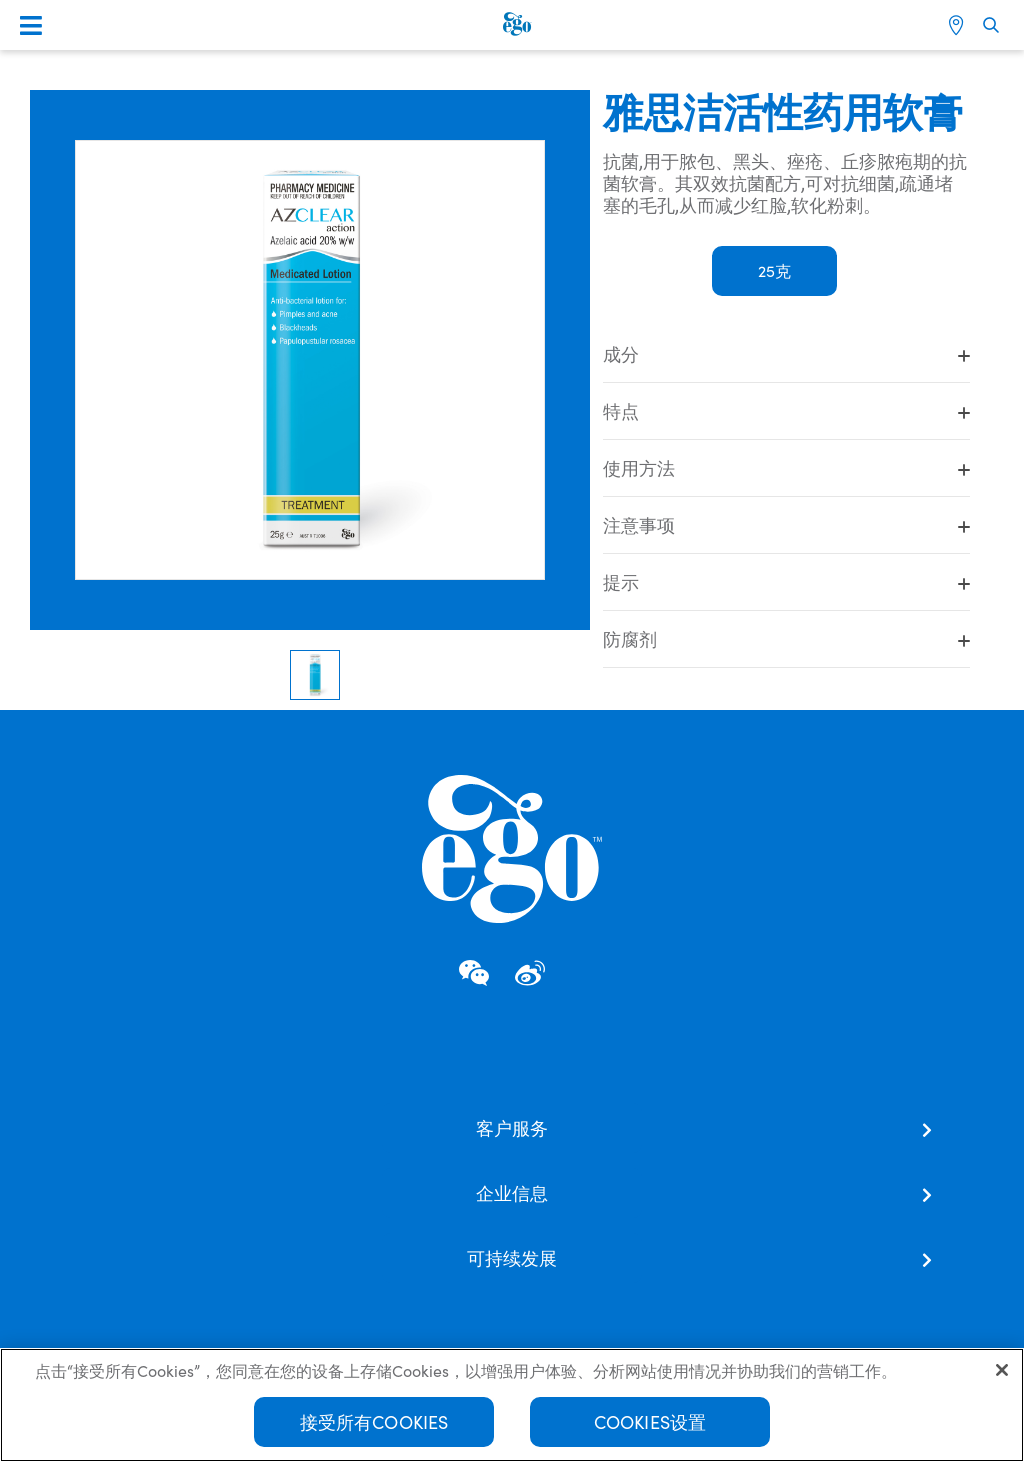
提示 (786, 582)
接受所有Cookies (374, 1423)
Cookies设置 (650, 1423)
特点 (786, 411)
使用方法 (786, 468)
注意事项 (786, 525)
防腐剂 (786, 639)
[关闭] (1002, 1372)
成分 (786, 354)
